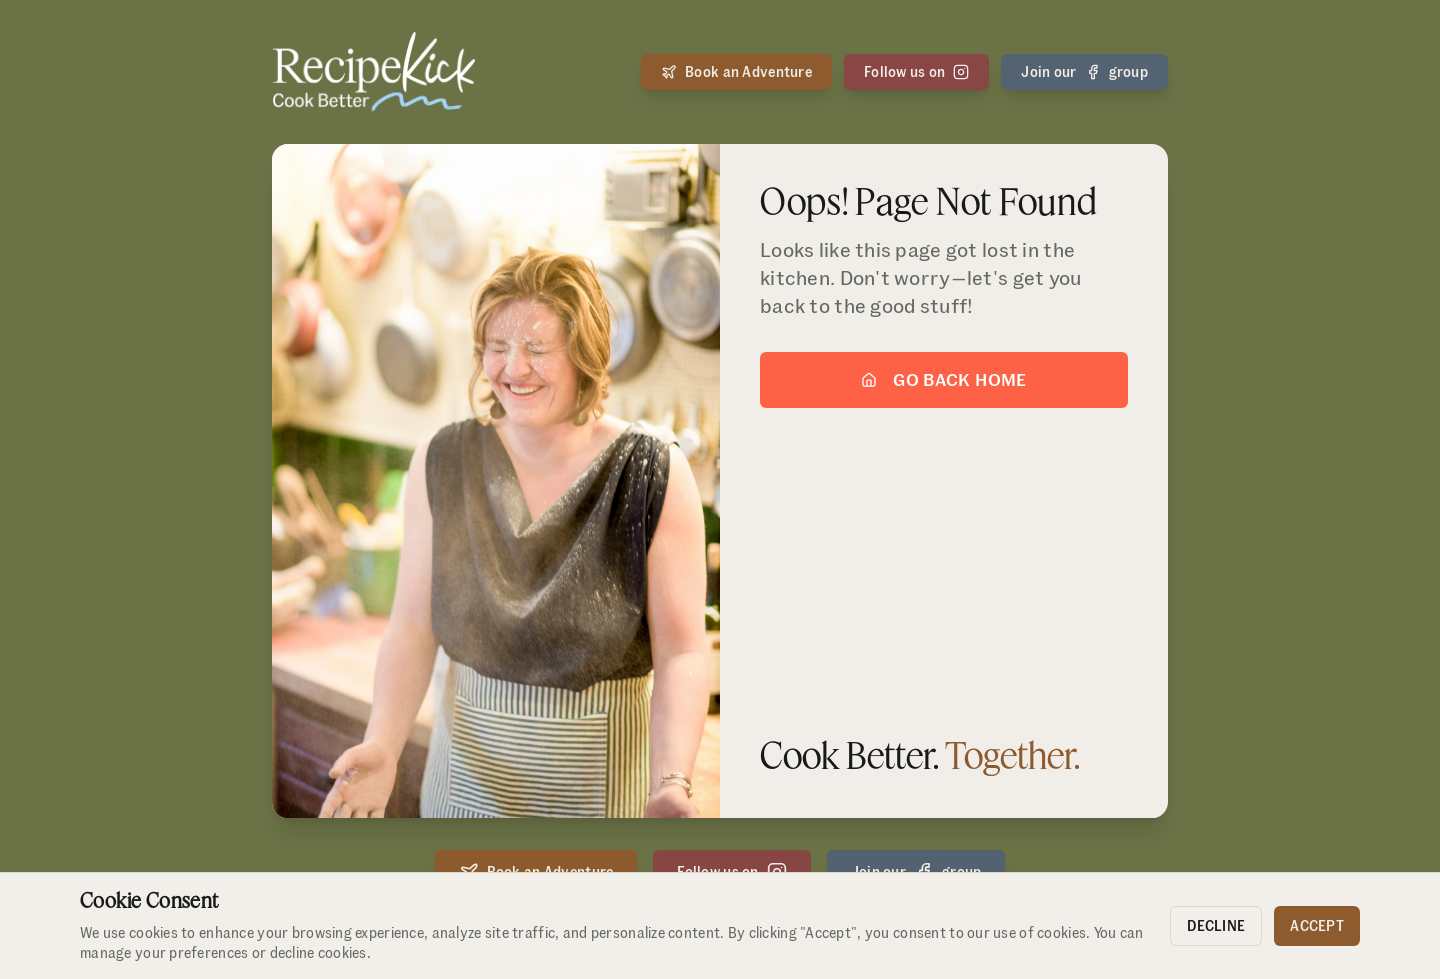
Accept (1317, 926)
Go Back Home (943, 381)
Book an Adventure (736, 72)
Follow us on (916, 72)
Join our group (1084, 72)
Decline (1216, 926)
